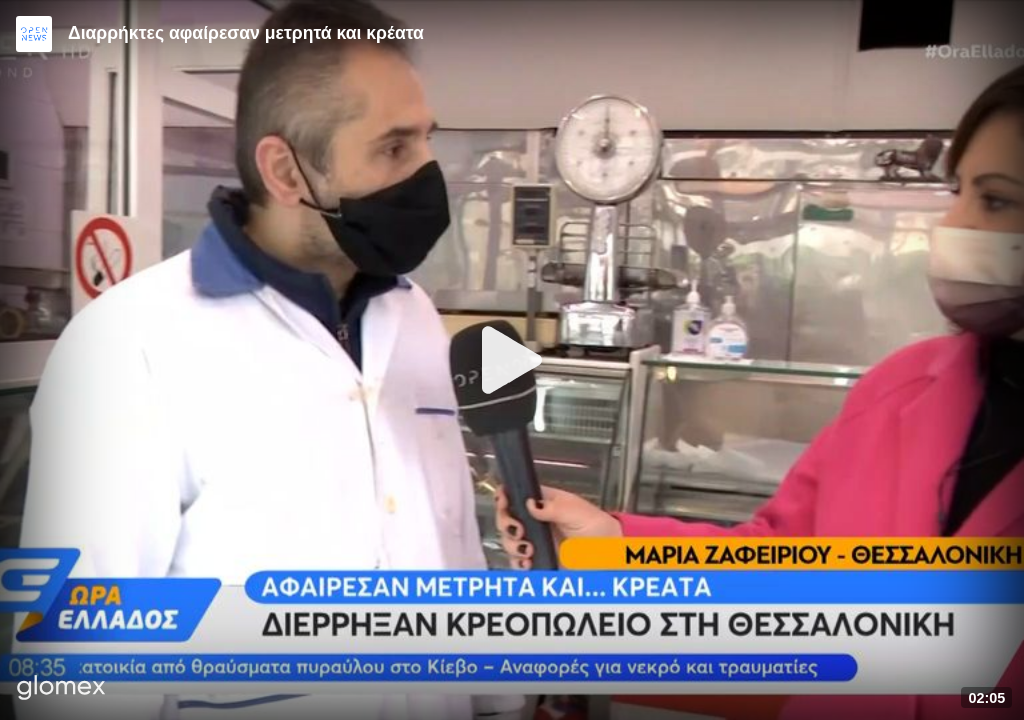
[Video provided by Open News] (34, 34)
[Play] (512, 360)
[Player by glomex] (61, 689)
